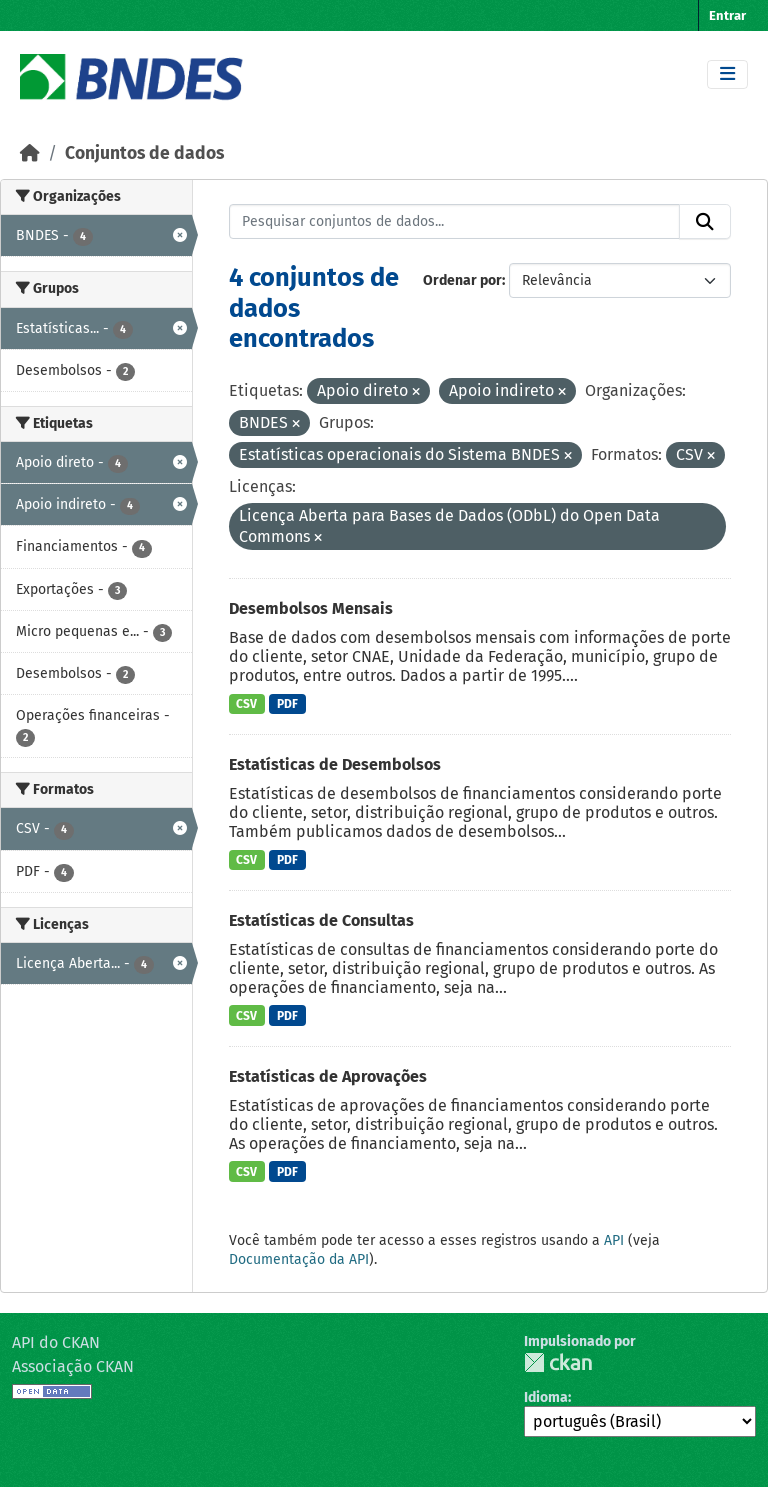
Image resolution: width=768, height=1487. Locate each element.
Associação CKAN (73, 1366)
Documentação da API (299, 1259)
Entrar (727, 15)
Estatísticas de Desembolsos (335, 764)
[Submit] (705, 222)
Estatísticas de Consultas (321, 920)
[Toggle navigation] (727, 74)
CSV (246, 704)
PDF (287, 704)
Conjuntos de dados (144, 153)
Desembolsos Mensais (311, 608)
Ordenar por (462, 280)
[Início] (30, 153)
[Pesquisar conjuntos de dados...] (455, 222)
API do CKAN (56, 1342)
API (614, 1240)
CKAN (558, 1362)
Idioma (546, 1397)
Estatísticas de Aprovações (328, 1076)
